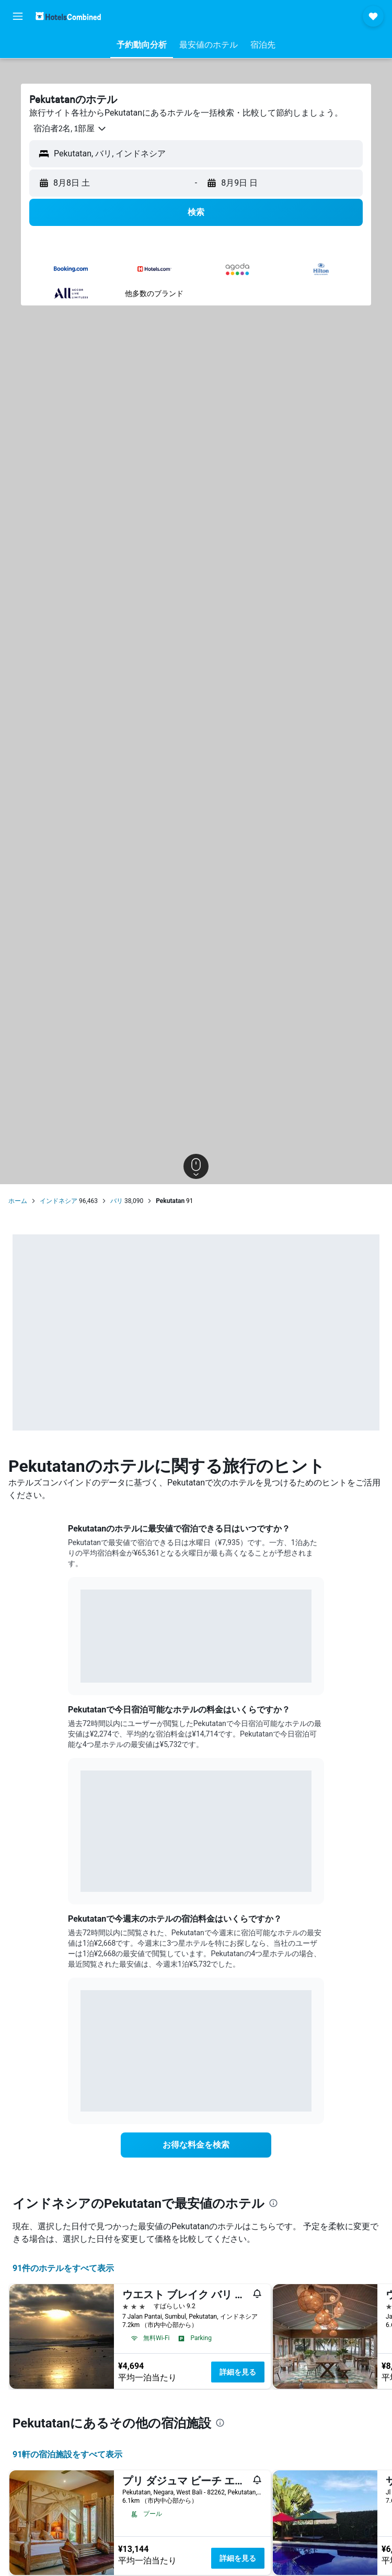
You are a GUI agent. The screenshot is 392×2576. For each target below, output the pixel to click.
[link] (196, 2145)
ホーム (17, 1201)
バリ (116, 1201)
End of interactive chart (80, 1666)
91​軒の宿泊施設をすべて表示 (67, 2454)
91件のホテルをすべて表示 (63, 2268)
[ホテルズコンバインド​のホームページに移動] (68, 15)
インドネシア (58, 1201)
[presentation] (273, 2203)
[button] (17, 16)
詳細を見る (238, 2372)
